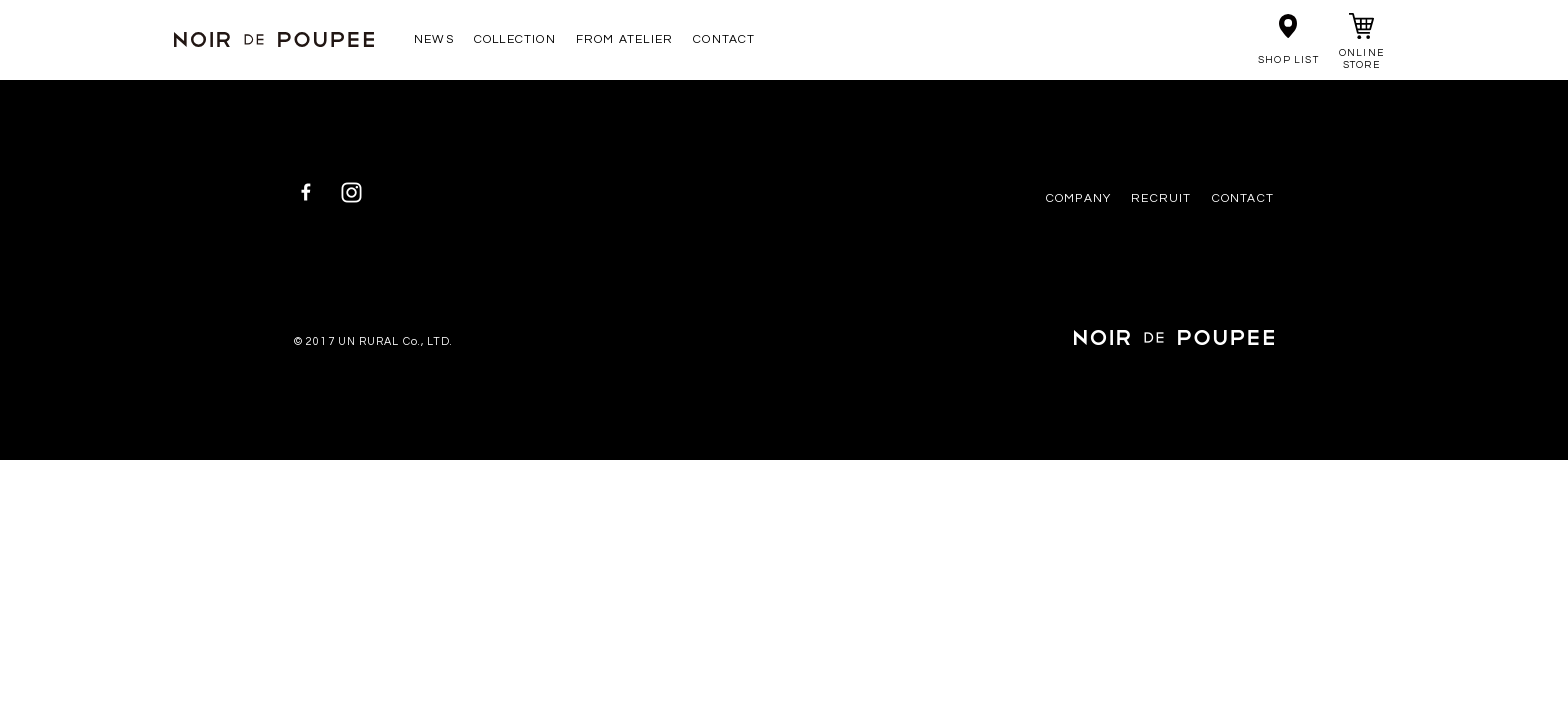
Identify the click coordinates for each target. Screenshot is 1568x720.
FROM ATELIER (624, 39)
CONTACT (724, 39)
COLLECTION (515, 39)
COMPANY (1078, 198)
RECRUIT (1161, 198)
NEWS (434, 39)
